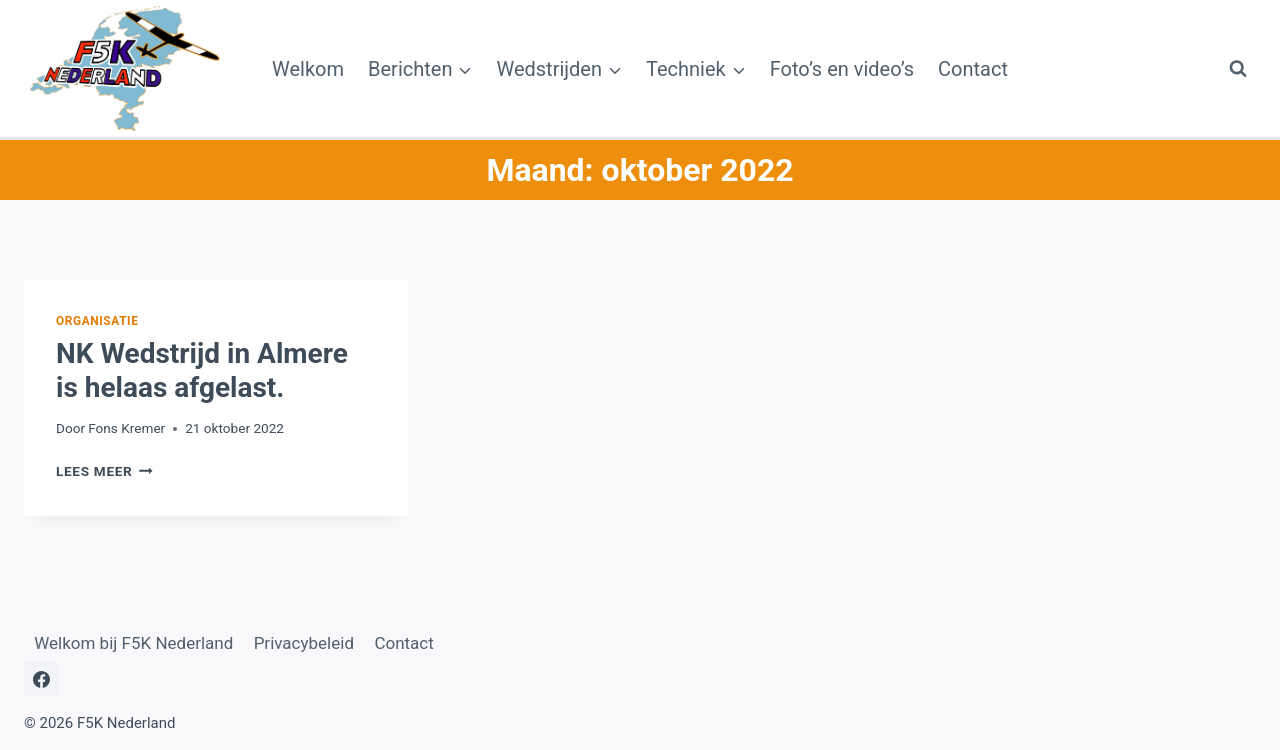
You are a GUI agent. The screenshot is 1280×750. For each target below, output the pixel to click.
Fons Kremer (126, 428)
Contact (973, 69)
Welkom (308, 69)
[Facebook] (41, 679)
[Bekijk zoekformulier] (1238, 69)
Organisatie (97, 321)
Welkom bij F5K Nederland (133, 643)
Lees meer (104, 471)
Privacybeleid (304, 643)
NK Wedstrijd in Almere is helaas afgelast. (202, 370)
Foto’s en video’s (842, 69)
